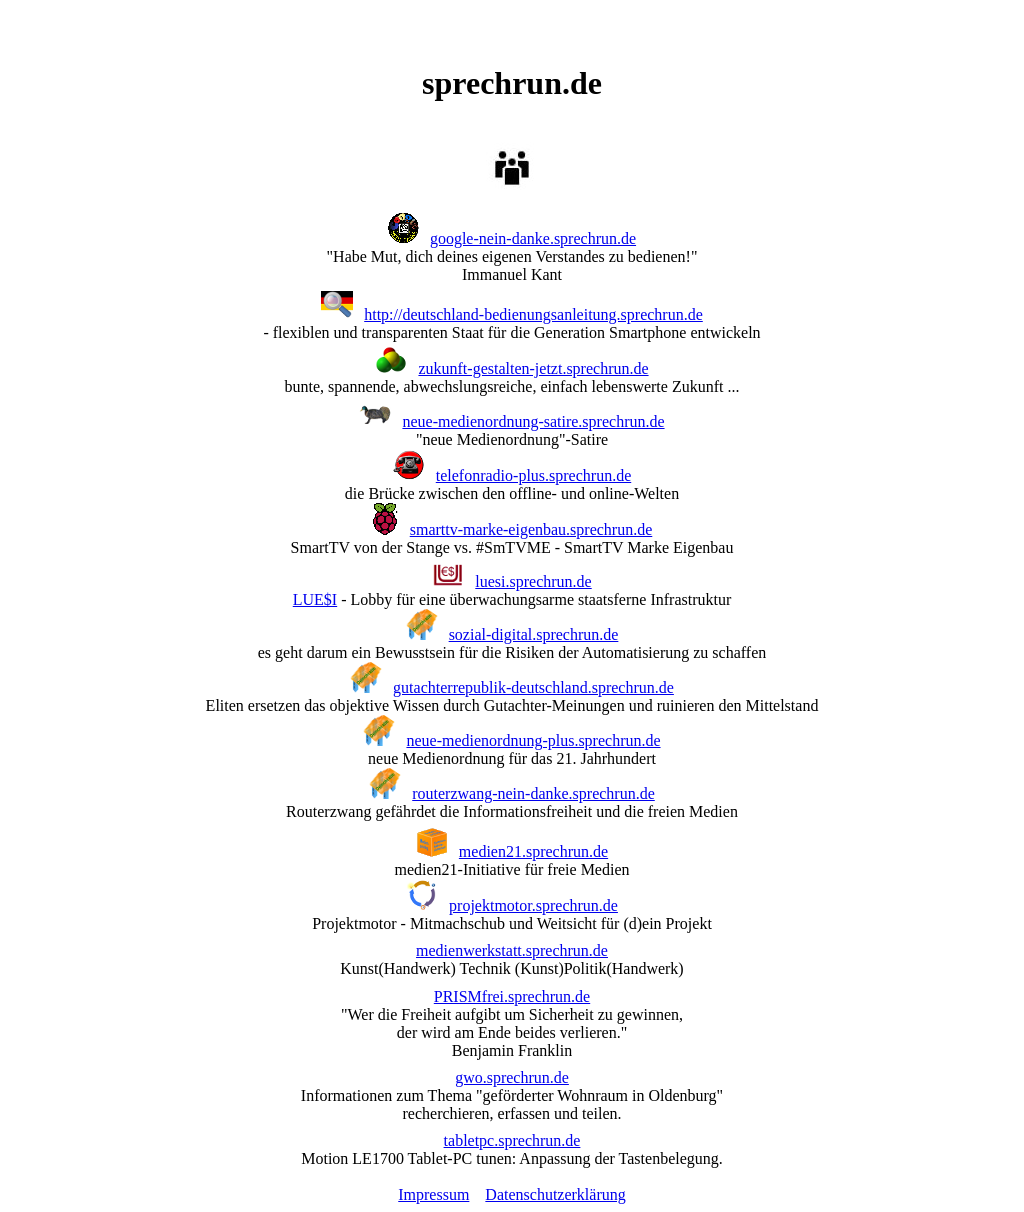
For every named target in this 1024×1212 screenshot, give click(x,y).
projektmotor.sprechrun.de (533, 905)
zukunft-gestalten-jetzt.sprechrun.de (533, 368)
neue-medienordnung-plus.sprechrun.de (533, 740)
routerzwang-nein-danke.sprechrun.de (533, 793)
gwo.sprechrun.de (512, 1077)
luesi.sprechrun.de (533, 581)
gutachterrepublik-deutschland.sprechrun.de (533, 687)
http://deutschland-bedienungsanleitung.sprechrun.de (533, 314)
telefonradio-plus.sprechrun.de (533, 475)
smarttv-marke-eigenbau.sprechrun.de (531, 529)
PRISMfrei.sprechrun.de (512, 996)
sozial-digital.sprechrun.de (534, 634)
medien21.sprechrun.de (533, 851)
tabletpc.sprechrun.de (512, 1140)
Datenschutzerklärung (555, 1194)
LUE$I (315, 599)
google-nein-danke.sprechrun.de (533, 238)
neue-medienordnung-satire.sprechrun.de (533, 421)
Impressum (433, 1194)
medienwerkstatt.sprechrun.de (512, 950)
